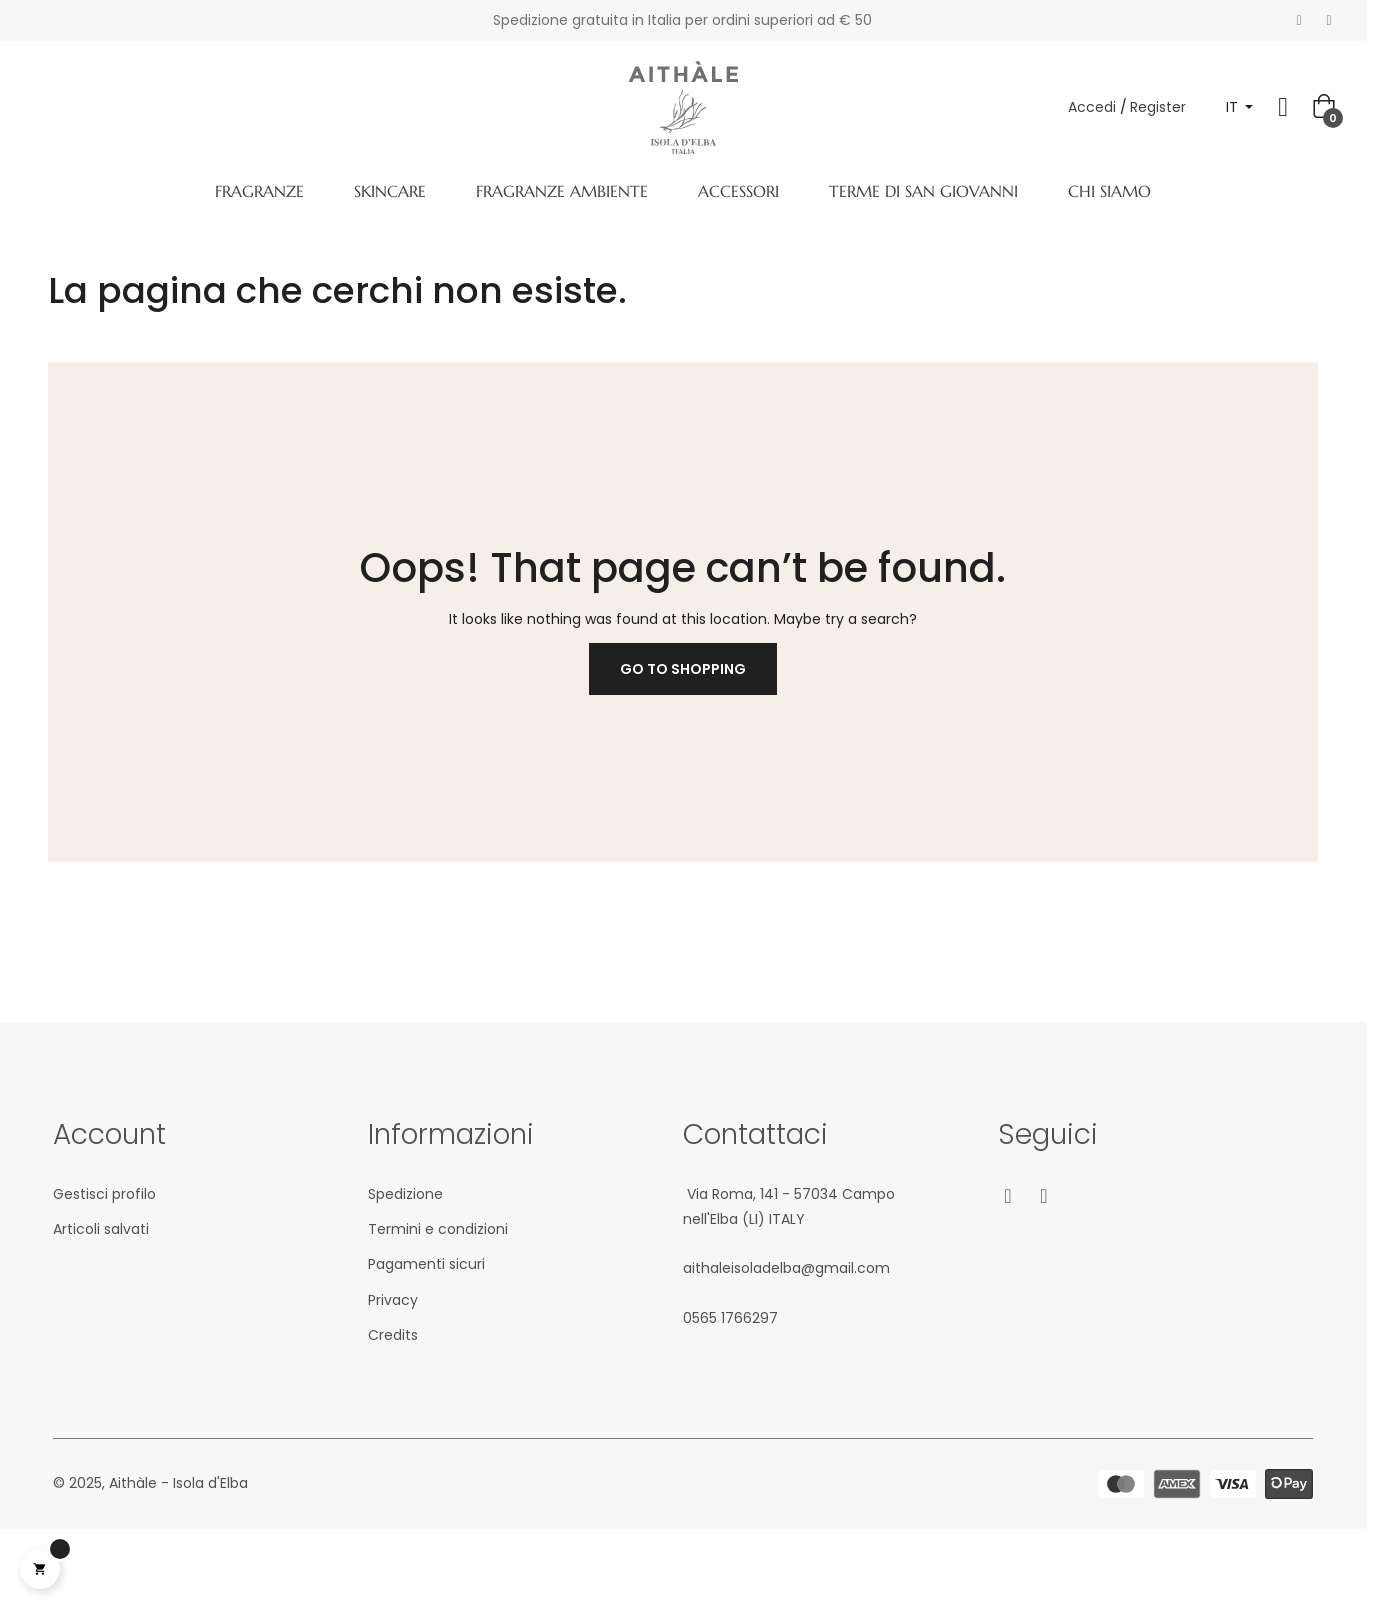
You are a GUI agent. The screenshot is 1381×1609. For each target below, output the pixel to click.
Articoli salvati (101, 1229)
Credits (393, 1335)
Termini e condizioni (438, 1229)
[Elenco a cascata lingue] (1240, 107)
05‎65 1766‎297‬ (730, 1318)
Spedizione (405, 1194)
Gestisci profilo (104, 1194)
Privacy (393, 1300)
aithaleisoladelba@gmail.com (786, 1268)
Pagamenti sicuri (426, 1264)
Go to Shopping (683, 669)
